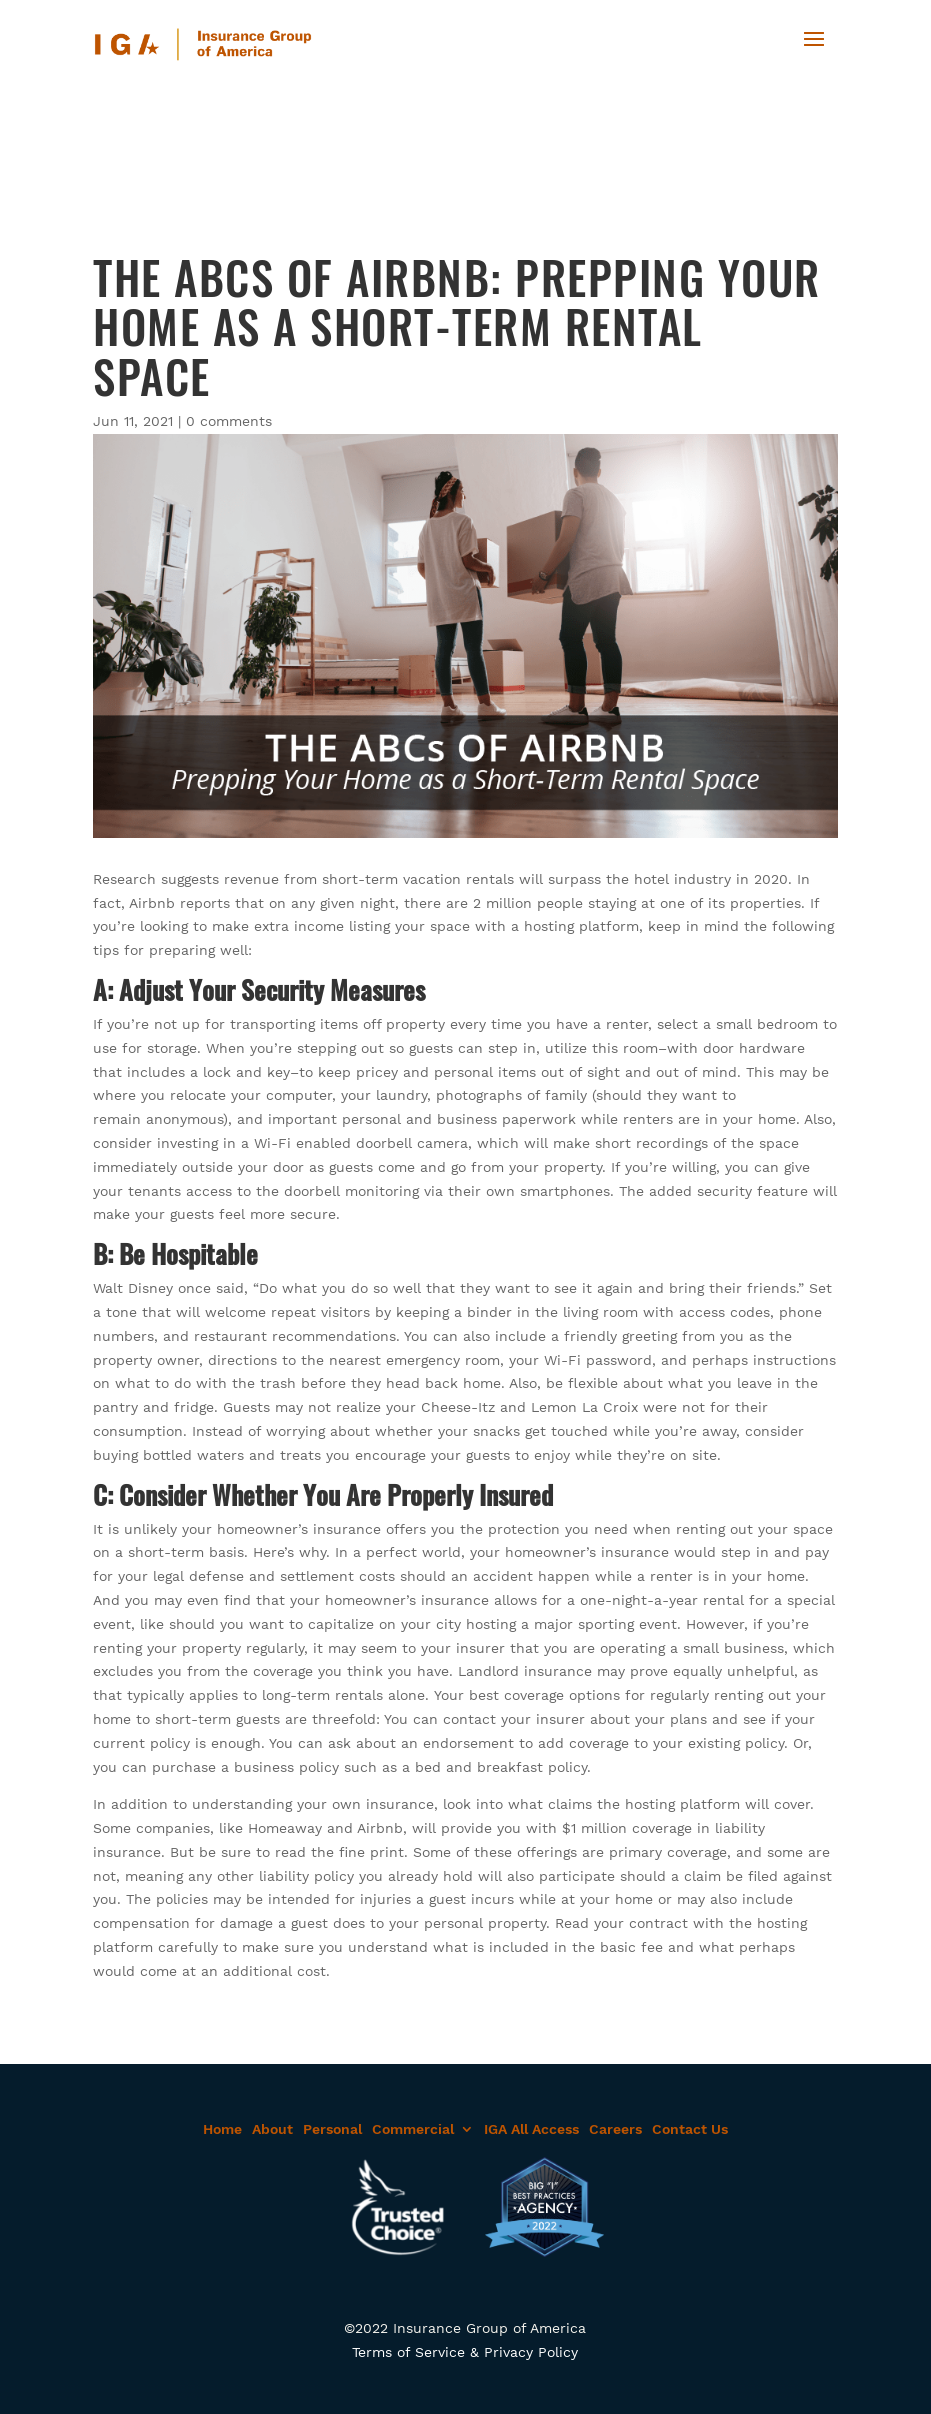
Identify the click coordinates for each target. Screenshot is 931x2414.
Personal (332, 2129)
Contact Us (690, 2129)
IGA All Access (531, 2129)
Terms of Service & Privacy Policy (465, 2352)
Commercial (413, 2129)
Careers (615, 2129)
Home (222, 2129)
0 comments (229, 421)
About (272, 2129)
